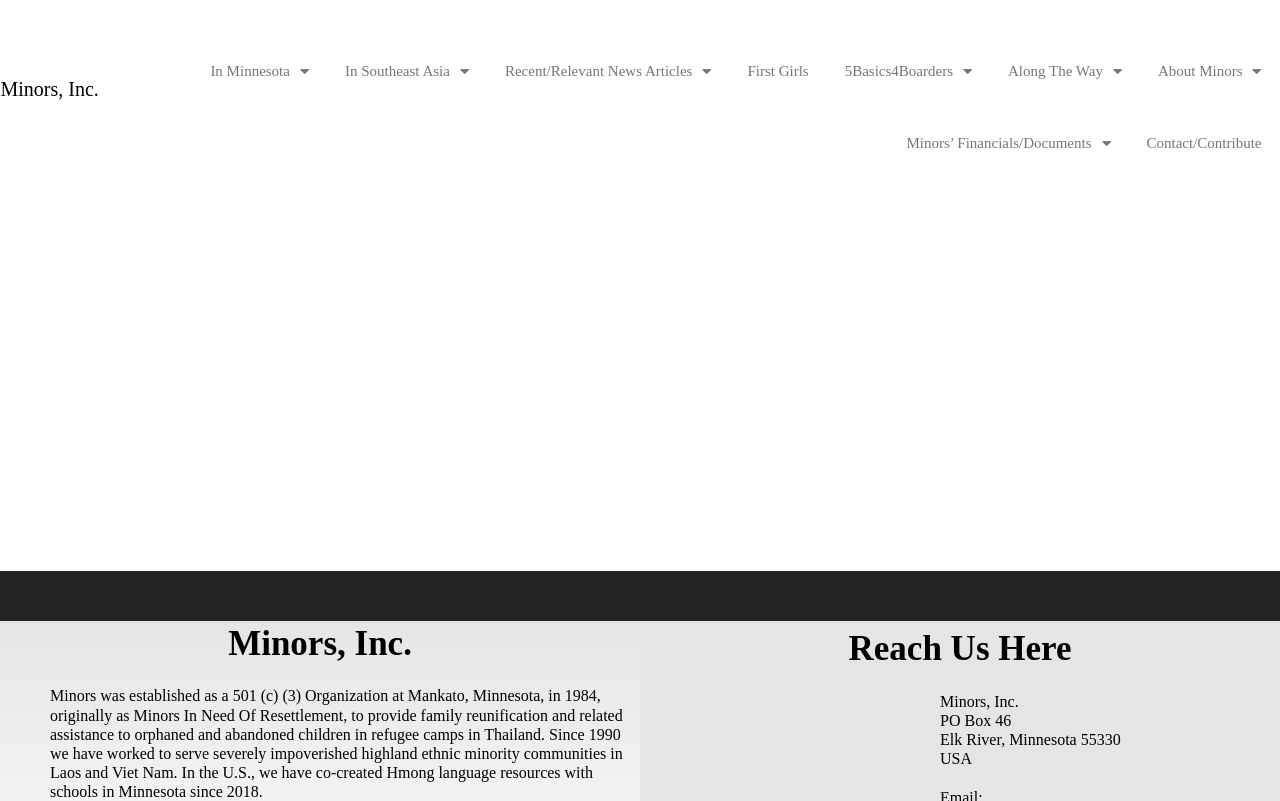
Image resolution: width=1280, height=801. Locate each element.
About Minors (1210, 71)
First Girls (777, 71)
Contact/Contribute (1204, 143)
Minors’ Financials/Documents (1008, 143)
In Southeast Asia (407, 71)
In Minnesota (259, 71)
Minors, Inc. (50, 90)
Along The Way (1065, 71)
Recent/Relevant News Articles (608, 71)
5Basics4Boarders (908, 71)
